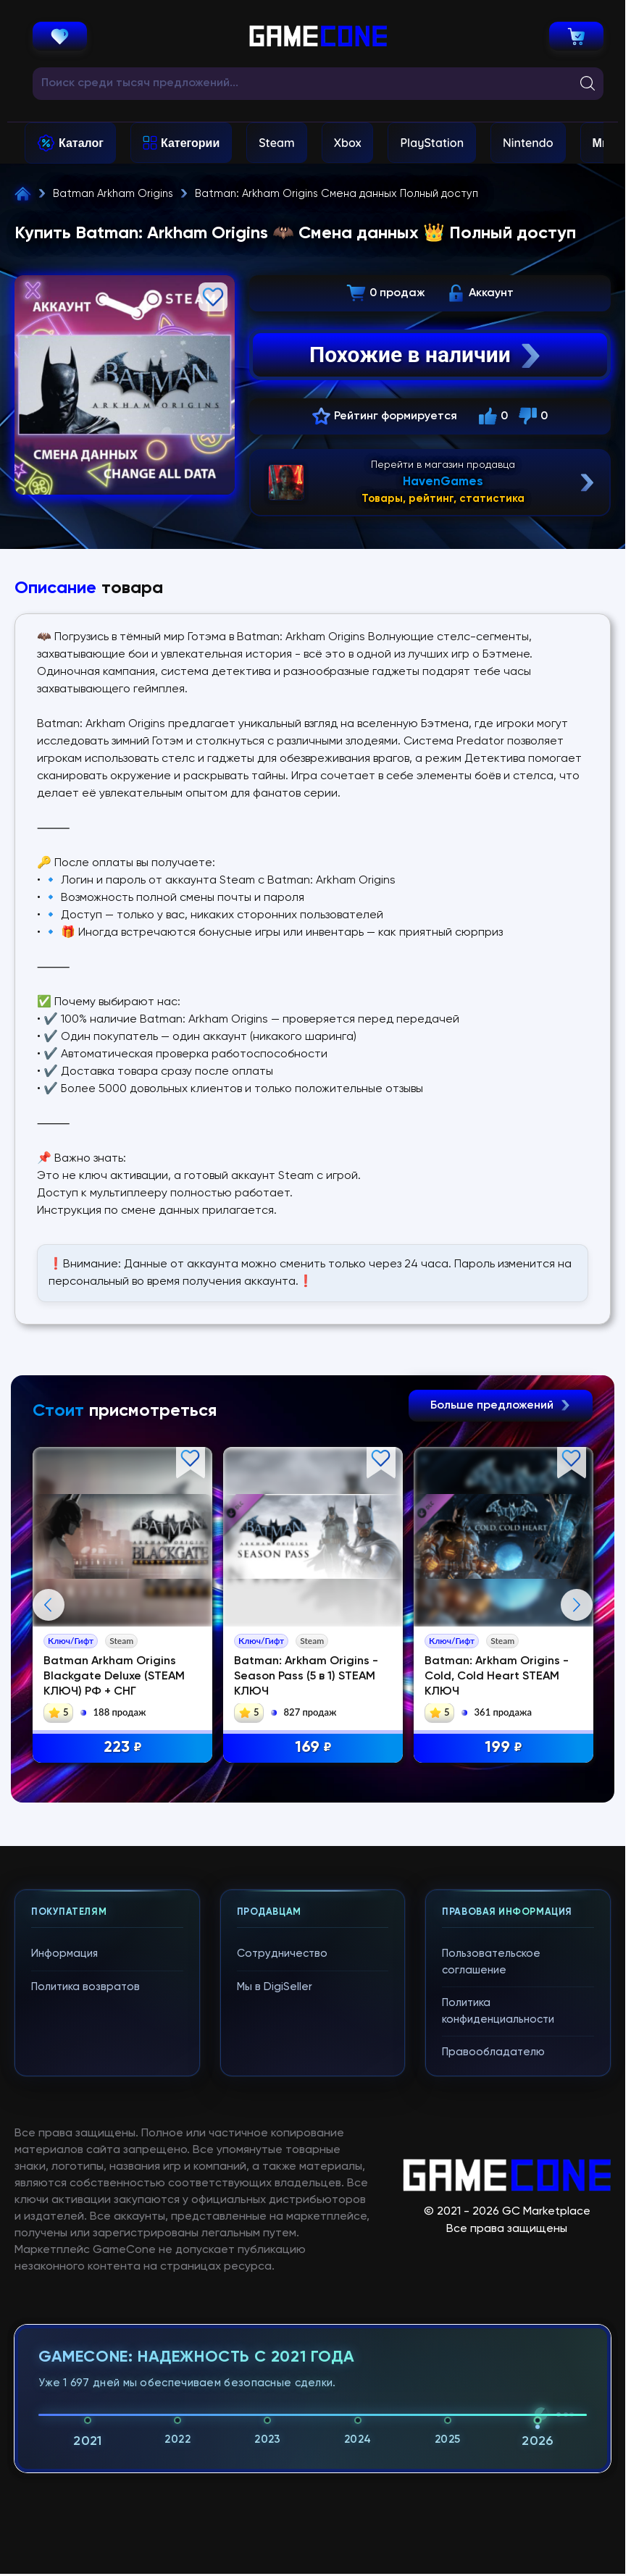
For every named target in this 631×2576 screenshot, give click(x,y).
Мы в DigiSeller (274, 1986)
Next (577, 1605)
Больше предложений (500, 1405)
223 (123, 1748)
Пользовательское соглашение (491, 1962)
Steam (276, 142)
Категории (190, 142)
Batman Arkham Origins (113, 193)
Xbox (348, 142)
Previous (48, 1605)
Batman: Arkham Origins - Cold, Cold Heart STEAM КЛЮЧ (497, 1677)
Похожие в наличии (426, 355)
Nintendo (528, 142)
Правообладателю (493, 2052)
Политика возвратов (85, 1986)
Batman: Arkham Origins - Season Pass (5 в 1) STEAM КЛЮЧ (306, 1677)
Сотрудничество (282, 1953)
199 (503, 1748)
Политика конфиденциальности (498, 2011)
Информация (64, 1953)
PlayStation (432, 142)
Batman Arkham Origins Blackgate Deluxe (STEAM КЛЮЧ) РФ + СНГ (114, 1677)
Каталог (81, 142)
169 (313, 1748)
